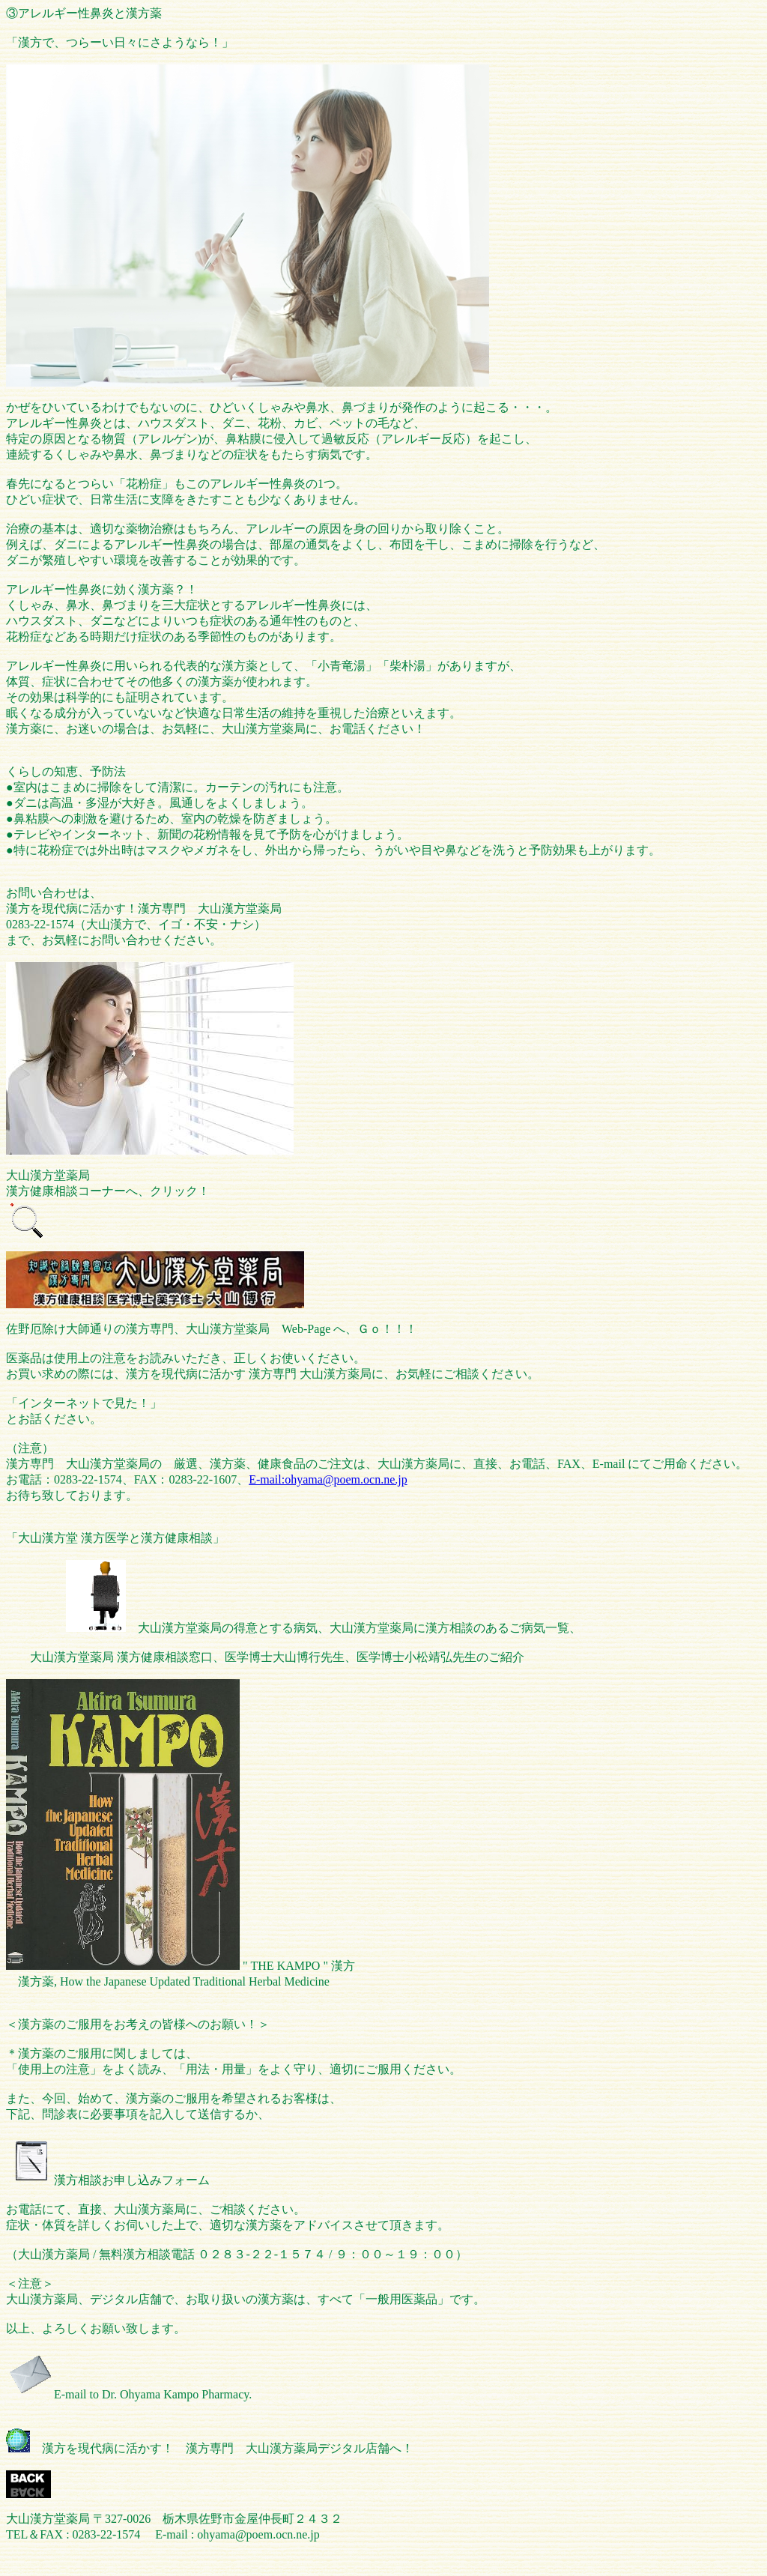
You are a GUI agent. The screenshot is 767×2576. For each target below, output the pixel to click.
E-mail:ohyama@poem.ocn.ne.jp (328, 1479)
